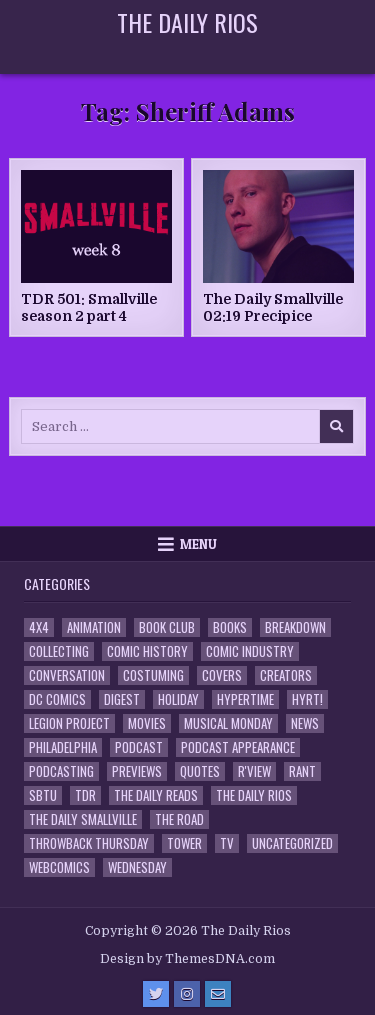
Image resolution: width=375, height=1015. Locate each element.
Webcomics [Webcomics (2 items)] (59, 867)
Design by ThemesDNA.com (187, 959)
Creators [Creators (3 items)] (286, 675)
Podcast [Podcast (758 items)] (139, 747)
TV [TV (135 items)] (227, 843)
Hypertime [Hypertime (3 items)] (245, 699)
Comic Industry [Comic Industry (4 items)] (250, 651)
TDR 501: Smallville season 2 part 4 (89, 307)
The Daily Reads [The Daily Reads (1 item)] (156, 795)
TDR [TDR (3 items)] (85, 795)
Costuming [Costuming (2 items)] (153, 675)
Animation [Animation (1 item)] (94, 627)
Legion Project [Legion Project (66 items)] (69, 723)
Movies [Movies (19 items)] (147, 723)
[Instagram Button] (187, 994)
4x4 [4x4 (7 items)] (39, 627)
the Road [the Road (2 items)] (179, 819)
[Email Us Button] (218, 994)
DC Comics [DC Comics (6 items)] (57, 699)
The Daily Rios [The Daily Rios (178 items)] (254, 795)
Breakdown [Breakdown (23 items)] (295, 627)
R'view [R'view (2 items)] (254, 771)
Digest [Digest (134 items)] (122, 699)
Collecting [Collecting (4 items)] (59, 651)
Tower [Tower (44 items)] (184, 843)
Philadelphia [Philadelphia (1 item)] (63, 747)
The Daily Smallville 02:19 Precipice (273, 307)
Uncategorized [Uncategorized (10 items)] (292, 843)
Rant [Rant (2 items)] (302, 771)
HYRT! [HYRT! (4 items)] (307, 699)
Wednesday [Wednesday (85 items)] (137, 867)
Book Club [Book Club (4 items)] (167, 627)
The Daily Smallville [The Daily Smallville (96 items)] (83, 819)
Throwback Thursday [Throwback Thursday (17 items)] (89, 843)
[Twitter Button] (156, 994)
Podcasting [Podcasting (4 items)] (61, 771)
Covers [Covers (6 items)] (222, 675)
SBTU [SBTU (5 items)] (43, 795)
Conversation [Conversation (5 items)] (67, 675)
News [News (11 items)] (305, 723)
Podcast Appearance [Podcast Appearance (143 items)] (238, 747)
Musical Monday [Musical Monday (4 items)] (228, 723)
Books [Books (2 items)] (230, 627)
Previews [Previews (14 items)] (137, 771)
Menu (198, 544)
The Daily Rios (187, 22)
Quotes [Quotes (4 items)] (200, 771)
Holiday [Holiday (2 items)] (178, 699)
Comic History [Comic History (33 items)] (147, 651)
